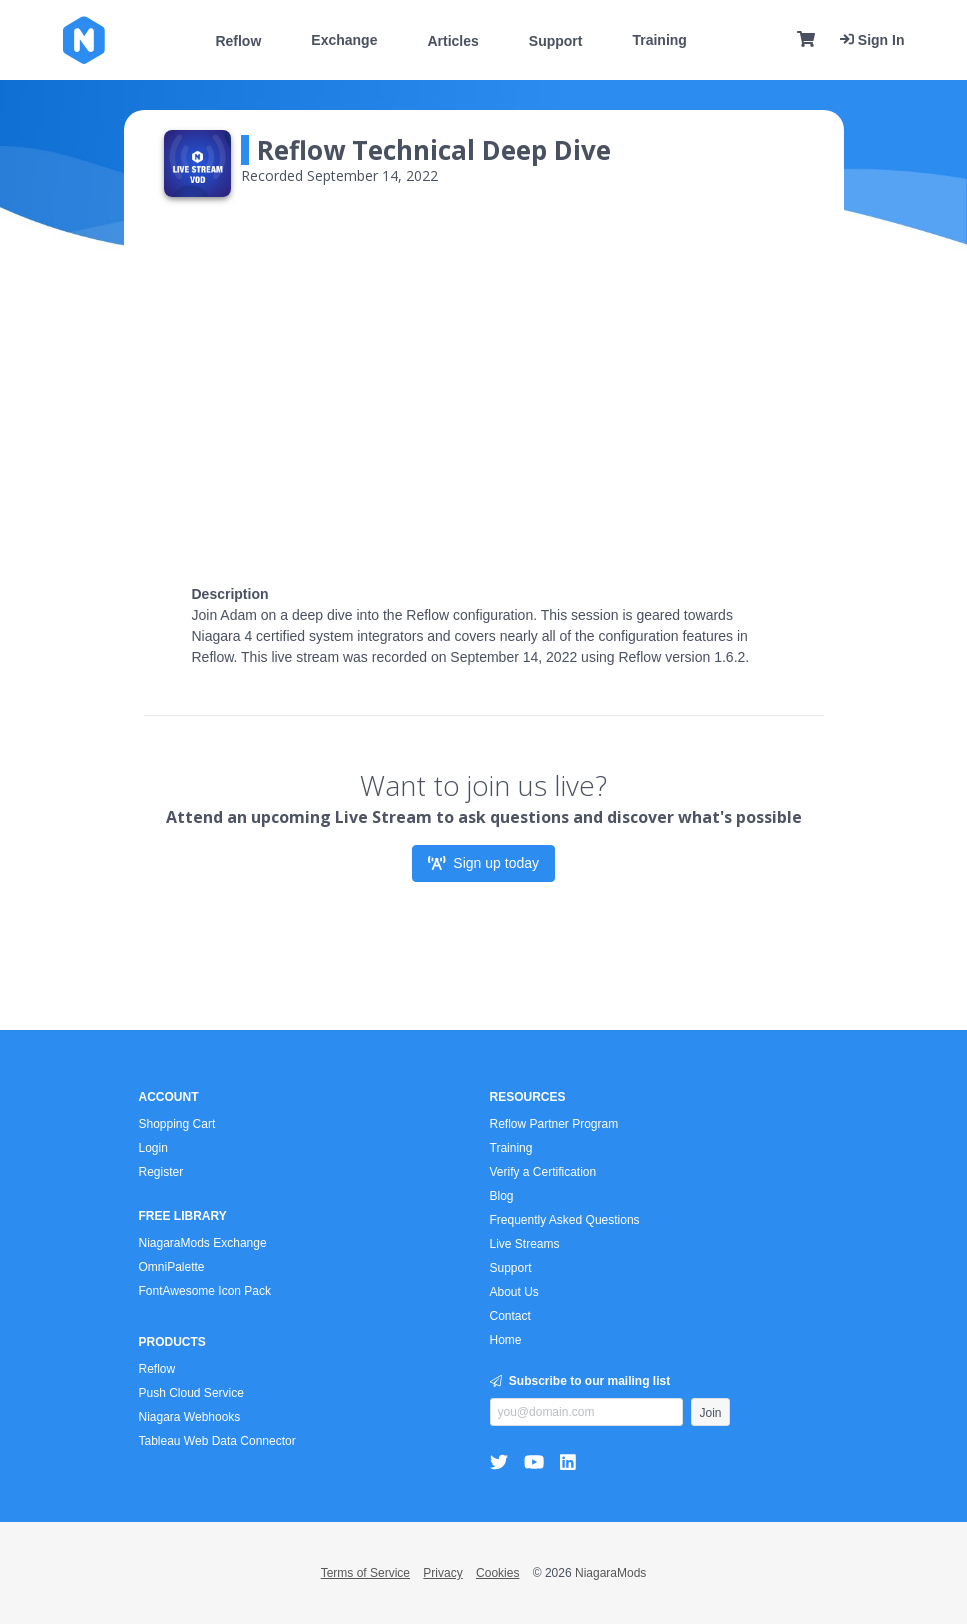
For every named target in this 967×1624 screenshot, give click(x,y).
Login (153, 1148)
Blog (502, 1196)
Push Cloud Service (191, 1393)
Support (556, 41)
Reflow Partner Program (554, 1124)
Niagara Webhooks (190, 1417)
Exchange (344, 40)
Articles (452, 41)
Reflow (238, 41)
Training (659, 40)
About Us (514, 1292)
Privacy (442, 1573)
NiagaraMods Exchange (203, 1243)
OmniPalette (172, 1267)
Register (161, 1172)
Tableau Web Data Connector (217, 1441)
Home (506, 1340)
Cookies (497, 1573)
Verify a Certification (543, 1172)
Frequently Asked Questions (565, 1220)
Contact (510, 1316)
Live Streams (525, 1244)
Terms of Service (365, 1573)
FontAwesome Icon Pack (205, 1291)
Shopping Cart (177, 1124)
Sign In (872, 40)
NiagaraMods (610, 1573)
